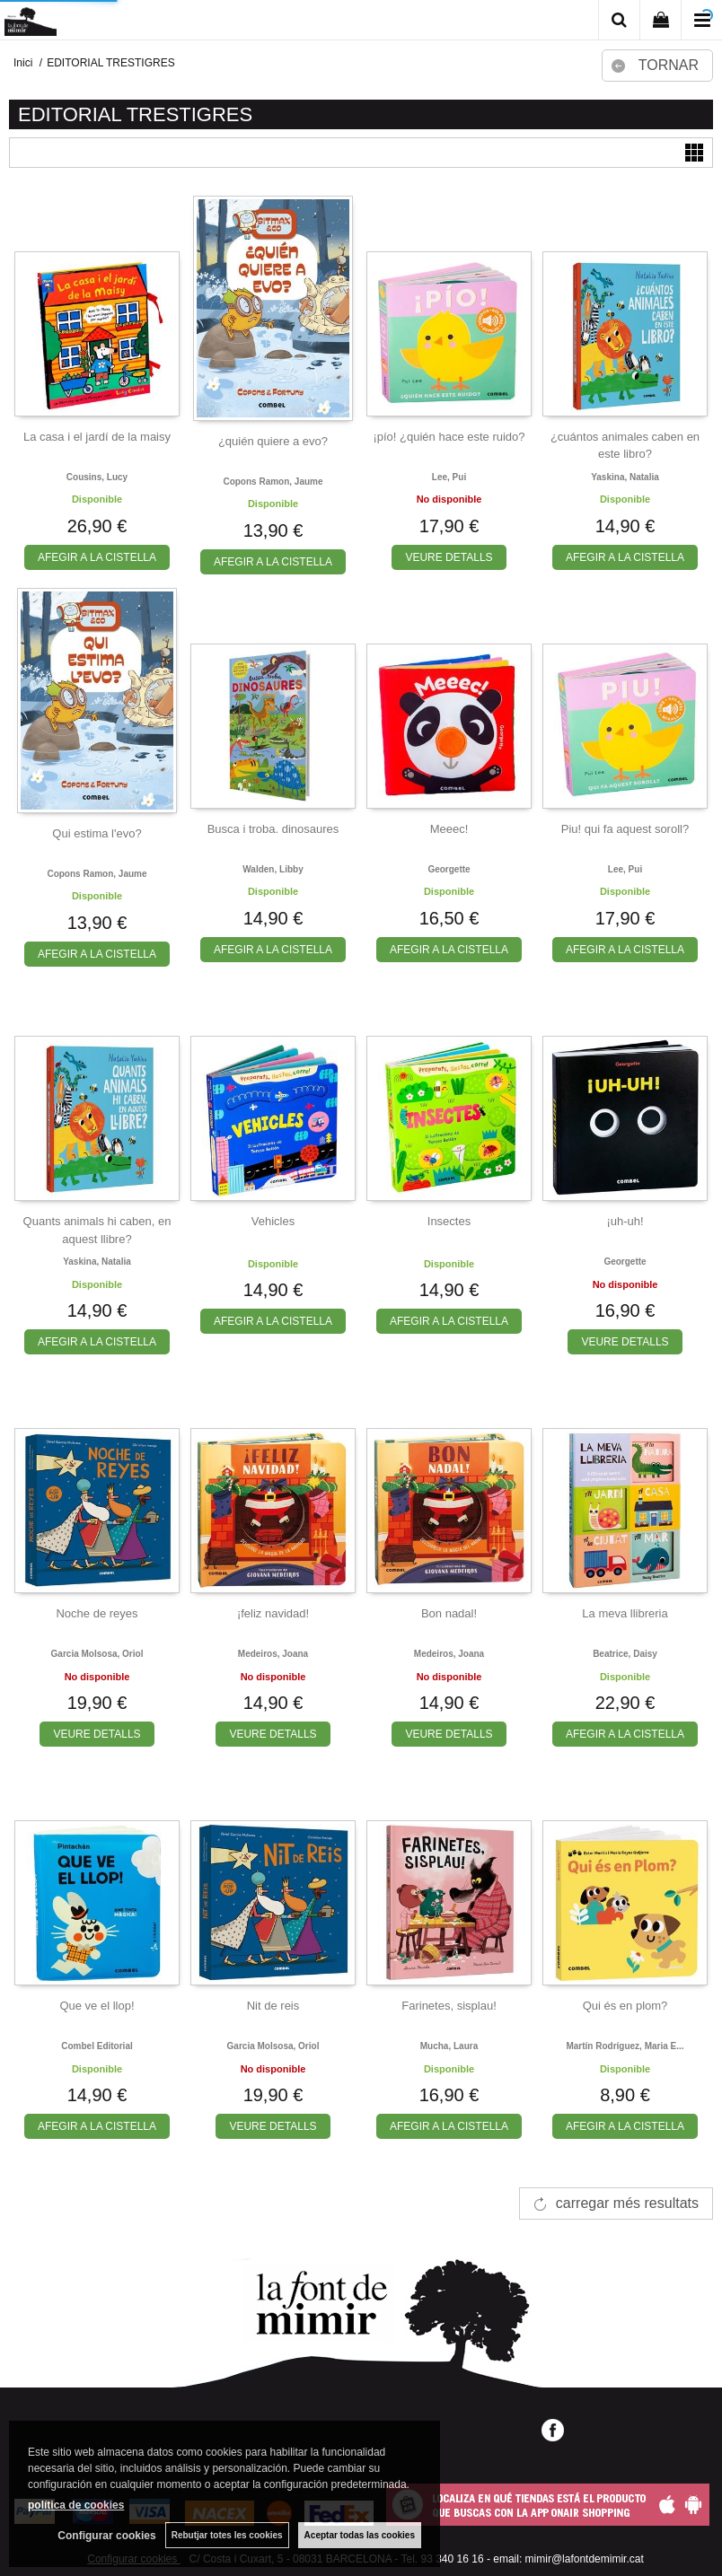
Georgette (448, 869)
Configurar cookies (106, 2535)
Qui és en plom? (625, 2005)
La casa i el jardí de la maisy (97, 436)
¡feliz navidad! (273, 1613)
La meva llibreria (624, 1613)
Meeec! (449, 829)
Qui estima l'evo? (96, 833)
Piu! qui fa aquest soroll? (625, 829)
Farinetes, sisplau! (449, 2005)
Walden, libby (272, 869)
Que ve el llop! (96, 2005)
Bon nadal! (449, 1613)
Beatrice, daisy (625, 1654)
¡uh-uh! (624, 1221)
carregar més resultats (627, 2203)
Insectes (449, 1221)
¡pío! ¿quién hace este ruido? (448, 436)
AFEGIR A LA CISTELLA (97, 557)
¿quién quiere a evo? (273, 441)
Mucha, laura (449, 2046)
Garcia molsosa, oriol (97, 1654)
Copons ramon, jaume (272, 481)
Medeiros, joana (273, 1654)
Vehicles (273, 1221)
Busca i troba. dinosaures (273, 829)
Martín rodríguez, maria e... (624, 2046)
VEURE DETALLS (448, 557)
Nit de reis (273, 2005)
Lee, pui (449, 477)
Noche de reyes (96, 1613)
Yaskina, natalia (625, 477)
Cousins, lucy (97, 477)
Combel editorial (96, 2046)
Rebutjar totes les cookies (227, 2535)
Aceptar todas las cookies (359, 2535)
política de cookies (76, 2505)
